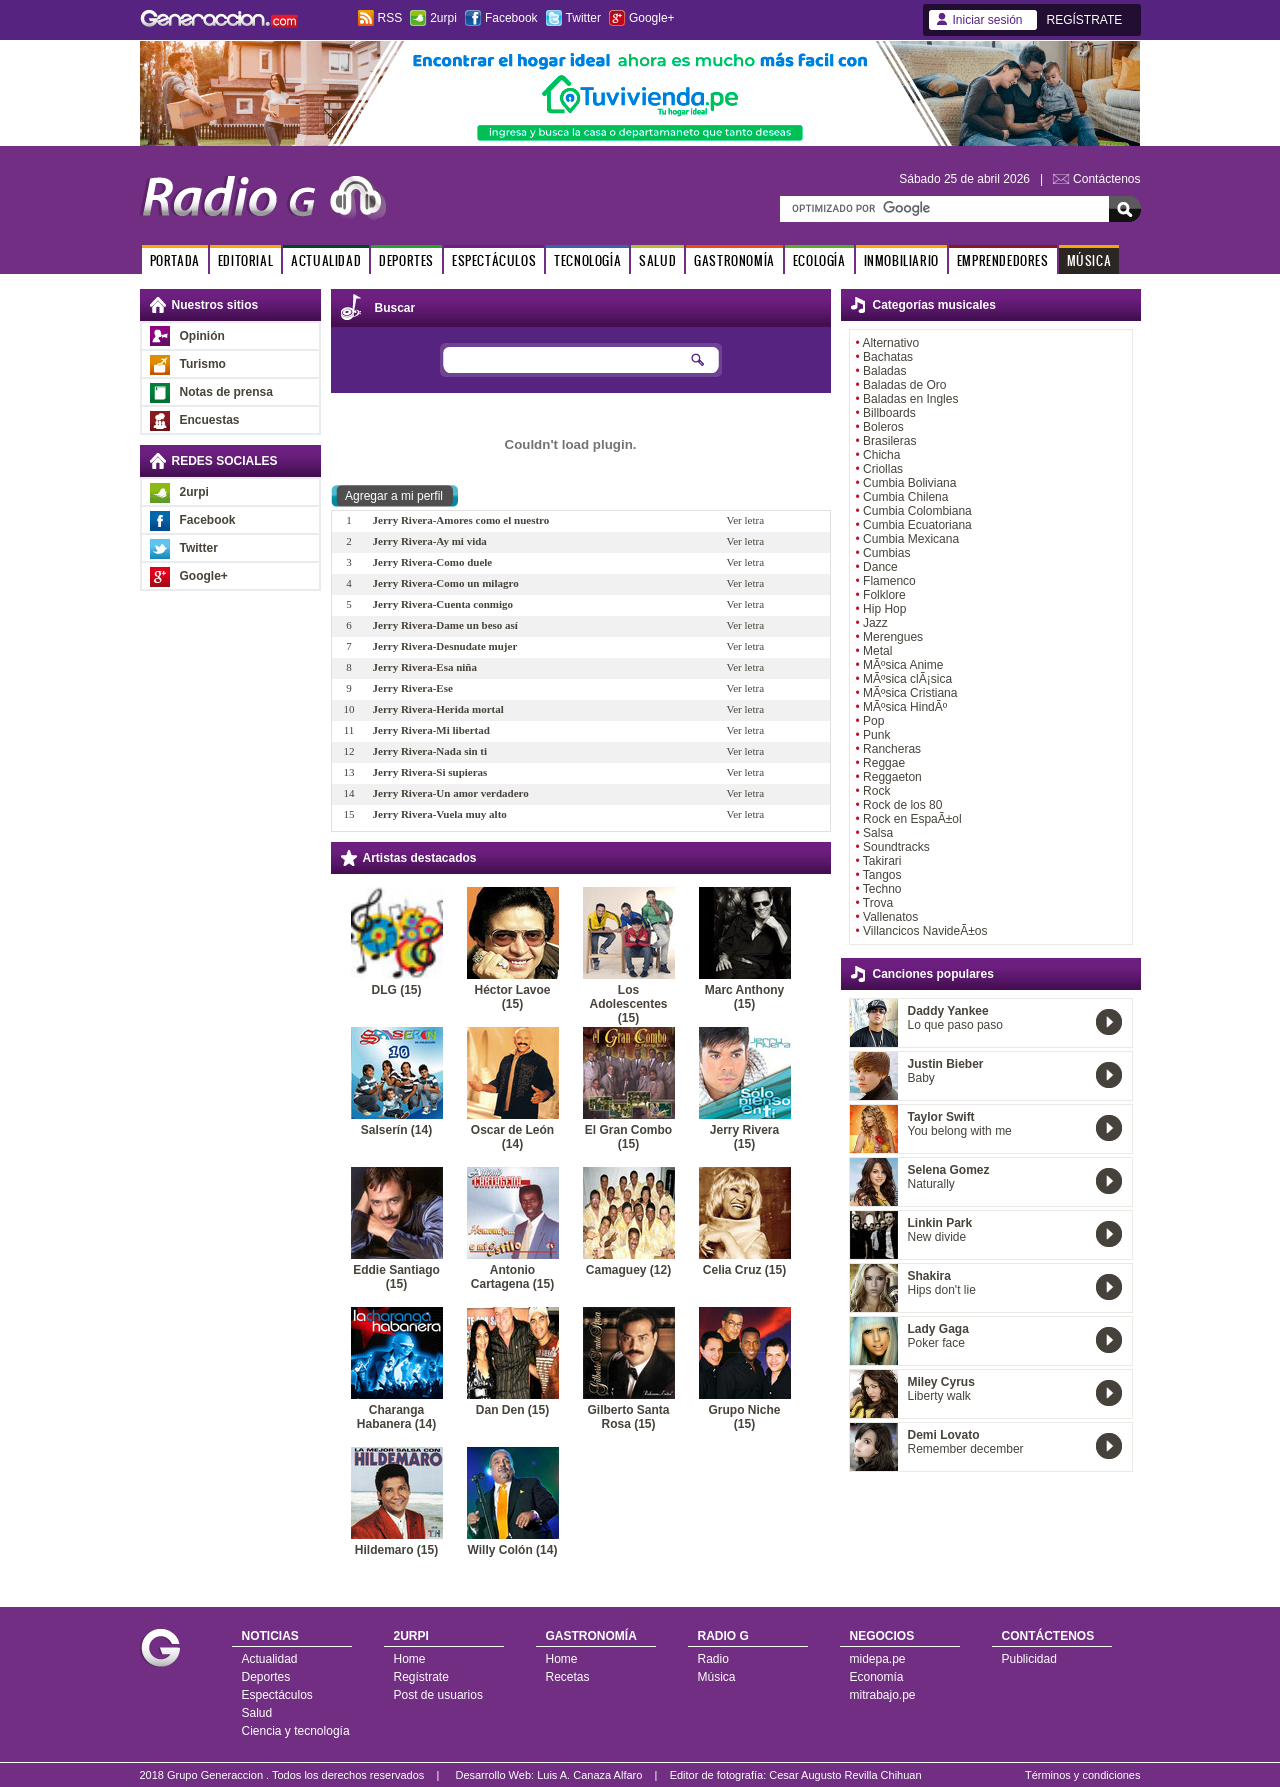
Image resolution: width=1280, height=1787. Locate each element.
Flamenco (889, 581)
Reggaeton (892, 777)
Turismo (203, 364)
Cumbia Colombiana (917, 511)
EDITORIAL (245, 260)
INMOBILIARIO (901, 260)
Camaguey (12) (628, 1270)
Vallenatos (890, 917)
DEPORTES (406, 260)
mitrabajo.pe (883, 1695)
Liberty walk (939, 1396)
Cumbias (886, 553)
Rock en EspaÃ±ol (912, 819)
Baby (921, 1078)
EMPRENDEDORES (1003, 260)
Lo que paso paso (955, 1025)
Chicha (881, 455)
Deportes (266, 1677)
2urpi (443, 18)
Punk (876, 735)
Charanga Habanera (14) (396, 1417)
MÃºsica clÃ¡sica (907, 679)
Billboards (889, 413)
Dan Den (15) (512, 1410)
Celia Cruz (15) (744, 1270)
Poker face (936, 1343)
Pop (873, 721)
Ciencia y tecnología (296, 1731)
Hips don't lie (942, 1290)
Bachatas (888, 357)
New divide (937, 1237)
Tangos (882, 875)
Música (717, 1677)
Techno (882, 889)
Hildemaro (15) (396, 1550)
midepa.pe (878, 1659)
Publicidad (1029, 1659)
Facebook (511, 18)
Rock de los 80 (902, 805)
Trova (878, 903)
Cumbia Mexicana (911, 539)
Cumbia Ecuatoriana (917, 525)
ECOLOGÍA (819, 260)
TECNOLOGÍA (587, 260)
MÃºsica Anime (903, 665)
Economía (877, 1677)
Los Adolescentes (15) (628, 1004)
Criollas (883, 469)
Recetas (568, 1677)
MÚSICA (1089, 260)
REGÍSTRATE (1085, 20)
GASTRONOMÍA (734, 260)
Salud (257, 1713)
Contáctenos (1106, 179)
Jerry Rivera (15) (744, 1137)
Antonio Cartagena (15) (512, 1277)
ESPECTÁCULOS (494, 260)
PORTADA (175, 260)
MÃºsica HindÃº (905, 707)
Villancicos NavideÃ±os (925, 931)
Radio (713, 1659)
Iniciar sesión (988, 20)
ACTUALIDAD (326, 260)
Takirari (882, 861)
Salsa (878, 833)
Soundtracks (896, 847)
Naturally (931, 1184)
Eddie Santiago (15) (396, 1277)
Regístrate (421, 1677)
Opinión (202, 336)
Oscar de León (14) (512, 1137)
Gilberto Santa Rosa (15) (628, 1417)
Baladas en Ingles (910, 399)
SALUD (657, 260)
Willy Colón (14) (513, 1550)
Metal (877, 651)
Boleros (883, 427)
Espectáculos (277, 1695)
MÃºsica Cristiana (910, 693)
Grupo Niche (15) (744, 1417)
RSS (390, 18)
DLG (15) (396, 990)
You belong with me (960, 1131)
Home (410, 1659)
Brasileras (889, 441)
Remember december (966, 1449)
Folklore (884, 595)
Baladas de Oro (904, 385)
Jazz (875, 623)
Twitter (583, 18)
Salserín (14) (396, 1130)
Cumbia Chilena (905, 497)
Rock (876, 791)
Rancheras (892, 749)
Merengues (893, 637)
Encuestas (210, 420)
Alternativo (890, 343)
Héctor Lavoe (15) (512, 997)
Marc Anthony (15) (745, 997)
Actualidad (270, 1659)
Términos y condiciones (1083, 1775)
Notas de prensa (226, 392)
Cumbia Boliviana (909, 483)
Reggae (884, 763)
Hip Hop (884, 609)
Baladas (884, 371)
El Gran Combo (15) (628, 1137)
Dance (880, 567)
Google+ (652, 18)
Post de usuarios (438, 1695)
